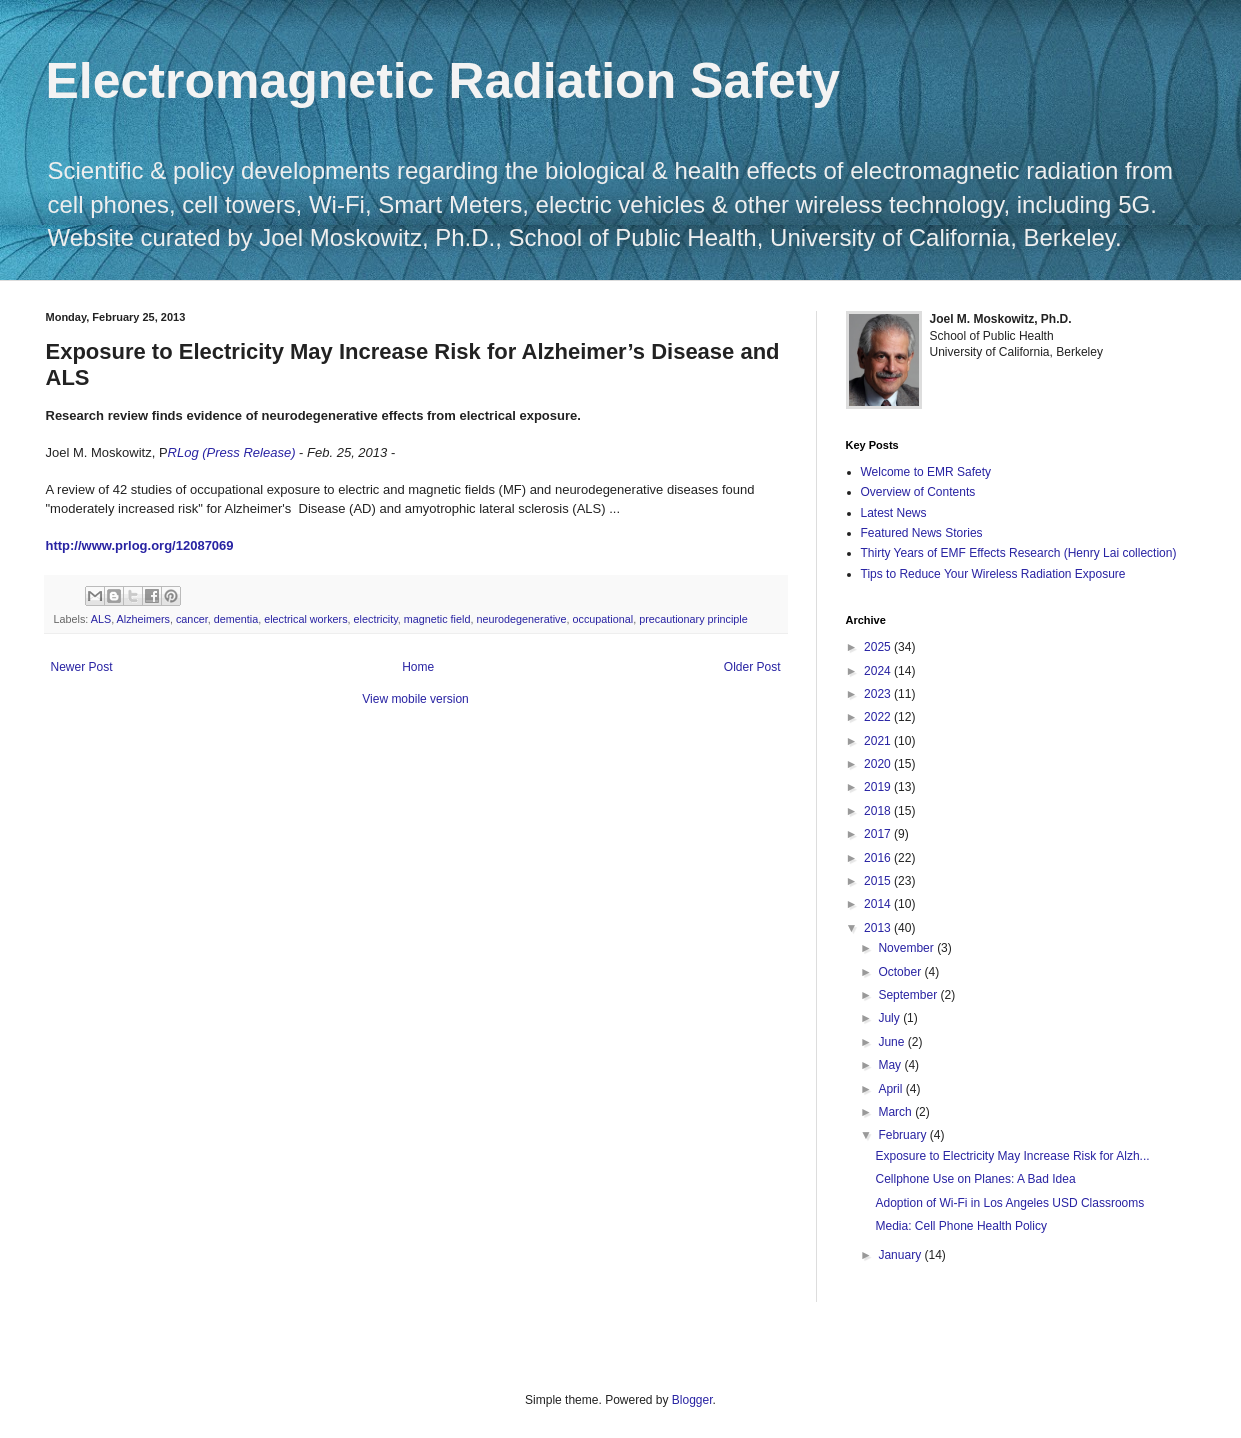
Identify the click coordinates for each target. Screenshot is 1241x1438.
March (896, 1112)
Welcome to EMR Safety (926, 472)
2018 (879, 811)
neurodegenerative (521, 619)
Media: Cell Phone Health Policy (960, 1226)
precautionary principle (693, 619)
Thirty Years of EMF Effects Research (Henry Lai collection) (1019, 553)
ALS (101, 619)
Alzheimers (143, 619)
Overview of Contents (918, 492)
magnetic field (437, 619)
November (907, 948)
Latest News (894, 513)
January (901, 1255)
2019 (879, 787)
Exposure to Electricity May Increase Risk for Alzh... (1012, 1156)
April (891, 1089)
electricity (376, 619)
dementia (236, 619)
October (901, 972)
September (909, 995)
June (892, 1042)
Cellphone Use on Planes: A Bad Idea (975, 1179)
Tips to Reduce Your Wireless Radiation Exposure (993, 574)
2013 (879, 928)
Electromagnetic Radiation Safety (443, 81)
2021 (879, 741)
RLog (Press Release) (232, 452)
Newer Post (82, 667)
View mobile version (415, 699)
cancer (192, 619)
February (903, 1135)
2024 (879, 671)
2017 (879, 834)
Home (418, 667)
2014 (879, 904)
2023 (879, 694)
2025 (879, 647)
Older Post (752, 667)
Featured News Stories (922, 533)
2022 (879, 717)
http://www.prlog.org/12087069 (140, 545)
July (890, 1018)
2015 (879, 881)
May (891, 1065)
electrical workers (305, 619)
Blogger (692, 1400)
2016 (879, 858)
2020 (879, 764)
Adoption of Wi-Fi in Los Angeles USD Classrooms (1009, 1203)
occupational (602, 619)
